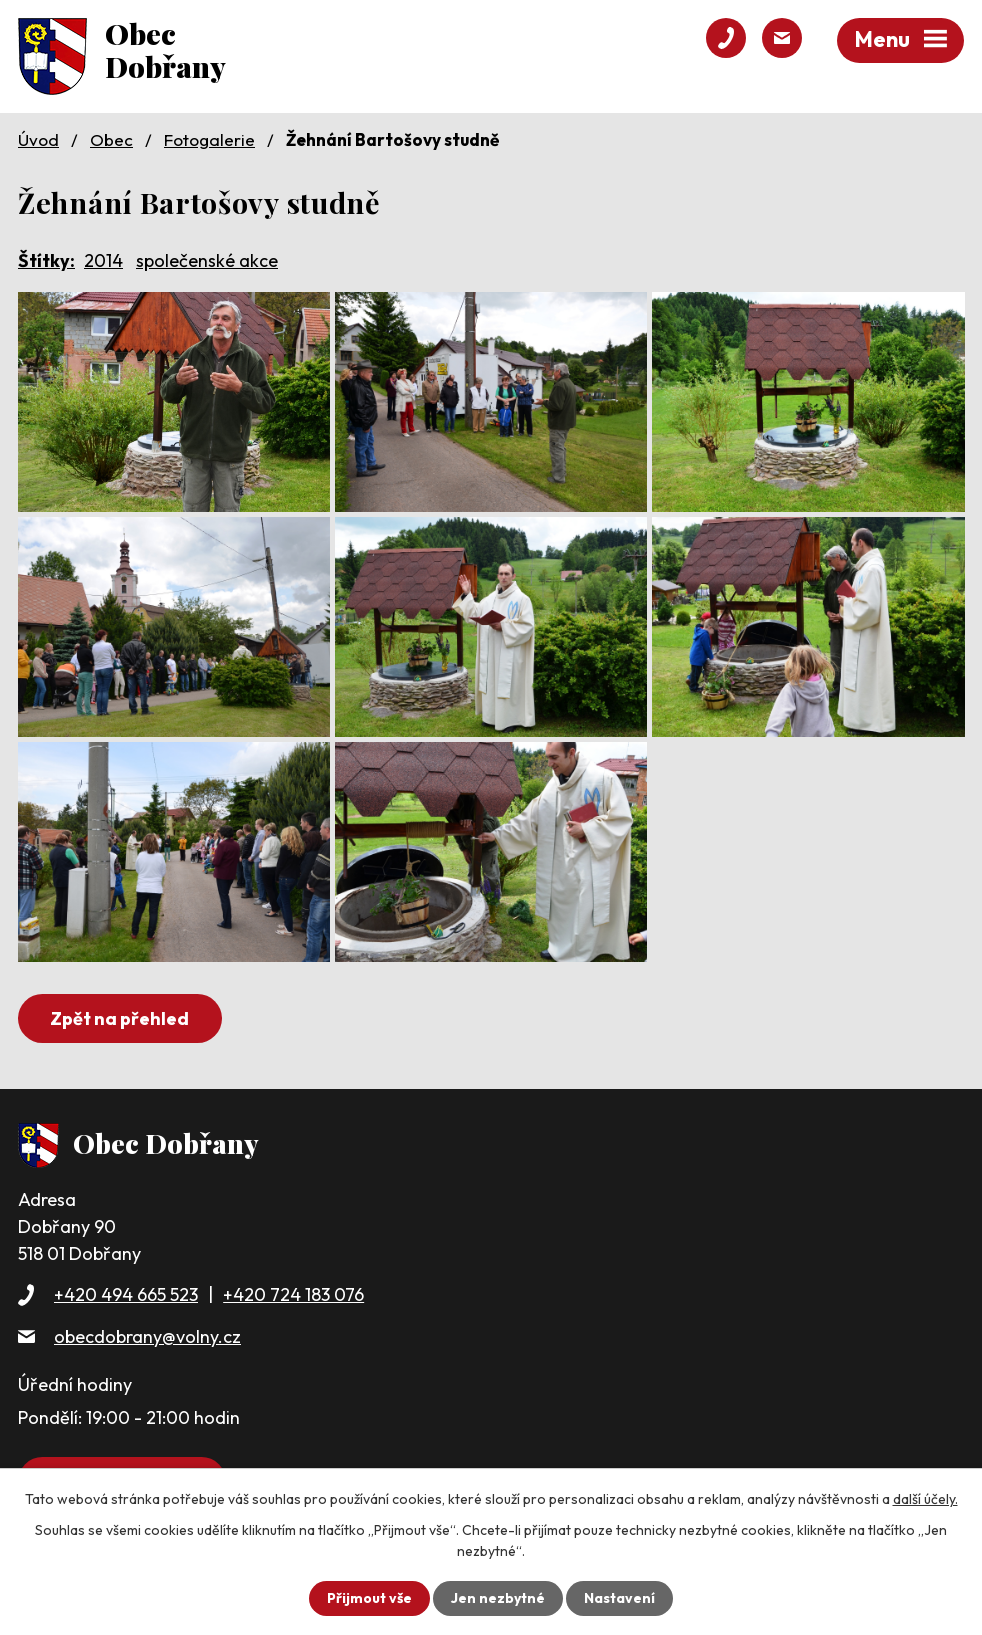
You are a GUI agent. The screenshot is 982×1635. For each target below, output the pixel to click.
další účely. (925, 1499)
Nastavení (619, 1598)
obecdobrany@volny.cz (147, 1336)
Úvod (38, 139)
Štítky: (46, 260)
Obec (111, 139)
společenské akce (207, 260)
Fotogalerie (209, 139)
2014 (103, 260)
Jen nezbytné (498, 1598)
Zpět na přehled (119, 1018)
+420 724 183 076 (293, 1294)
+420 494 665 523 (126, 1294)
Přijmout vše (369, 1598)
